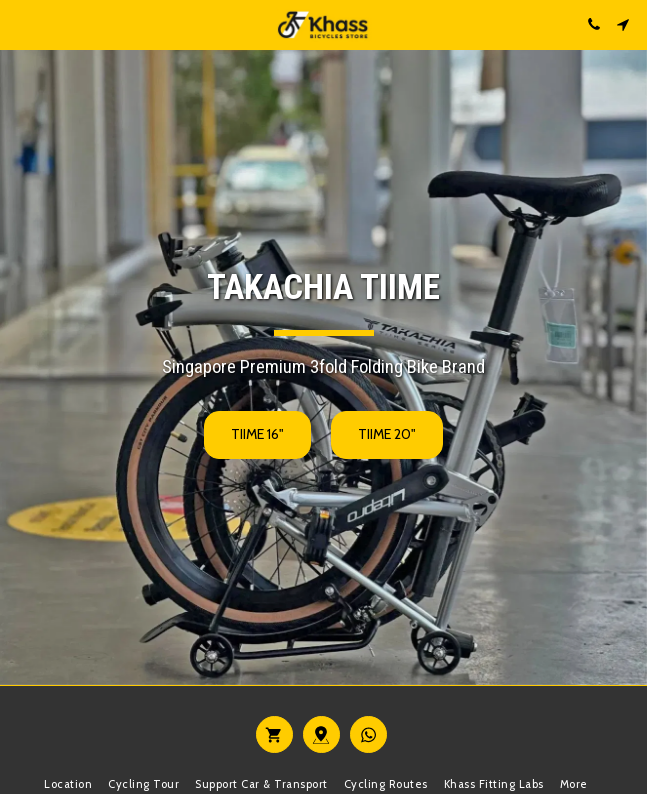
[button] (22, 24)
